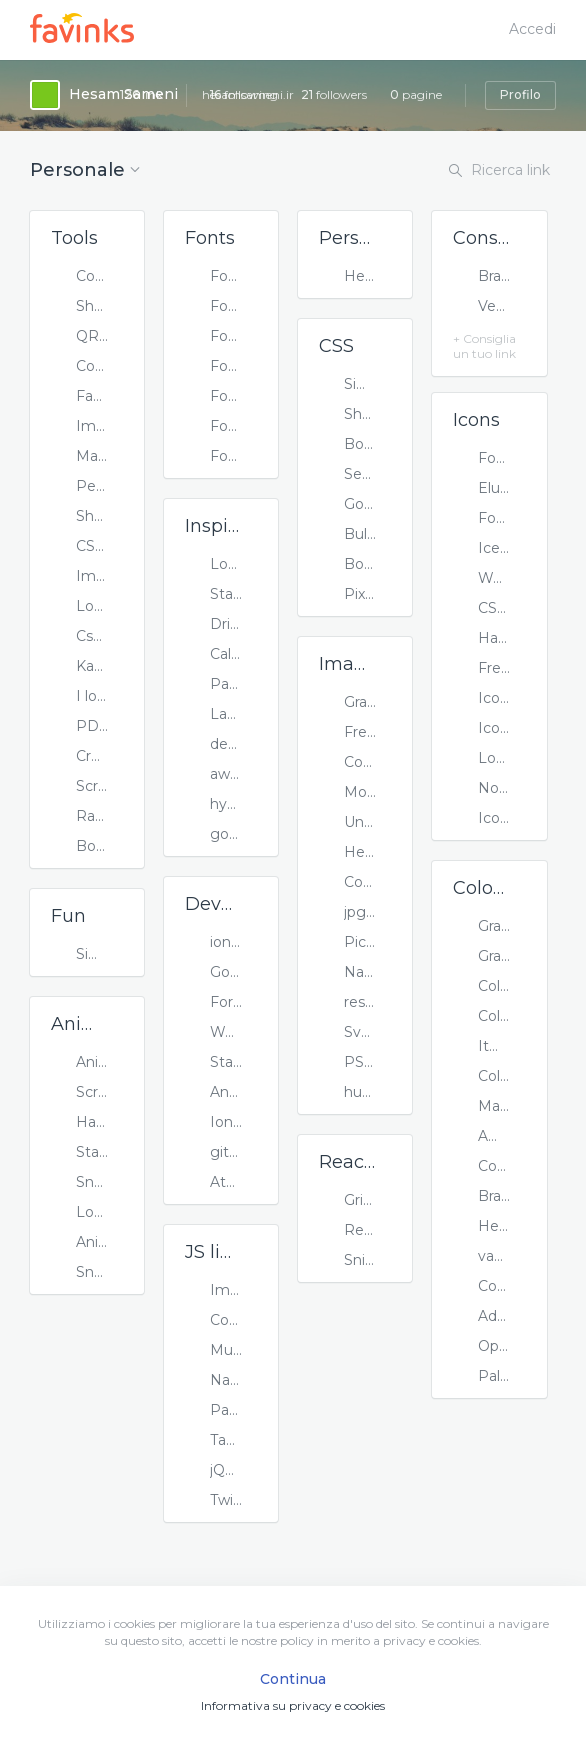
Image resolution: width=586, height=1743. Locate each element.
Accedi (532, 29)
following (244, 94)
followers (334, 94)
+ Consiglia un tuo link (484, 346)
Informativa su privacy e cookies (293, 1705)
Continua (293, 1679)
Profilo (520, 94)
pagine (416, 94)
